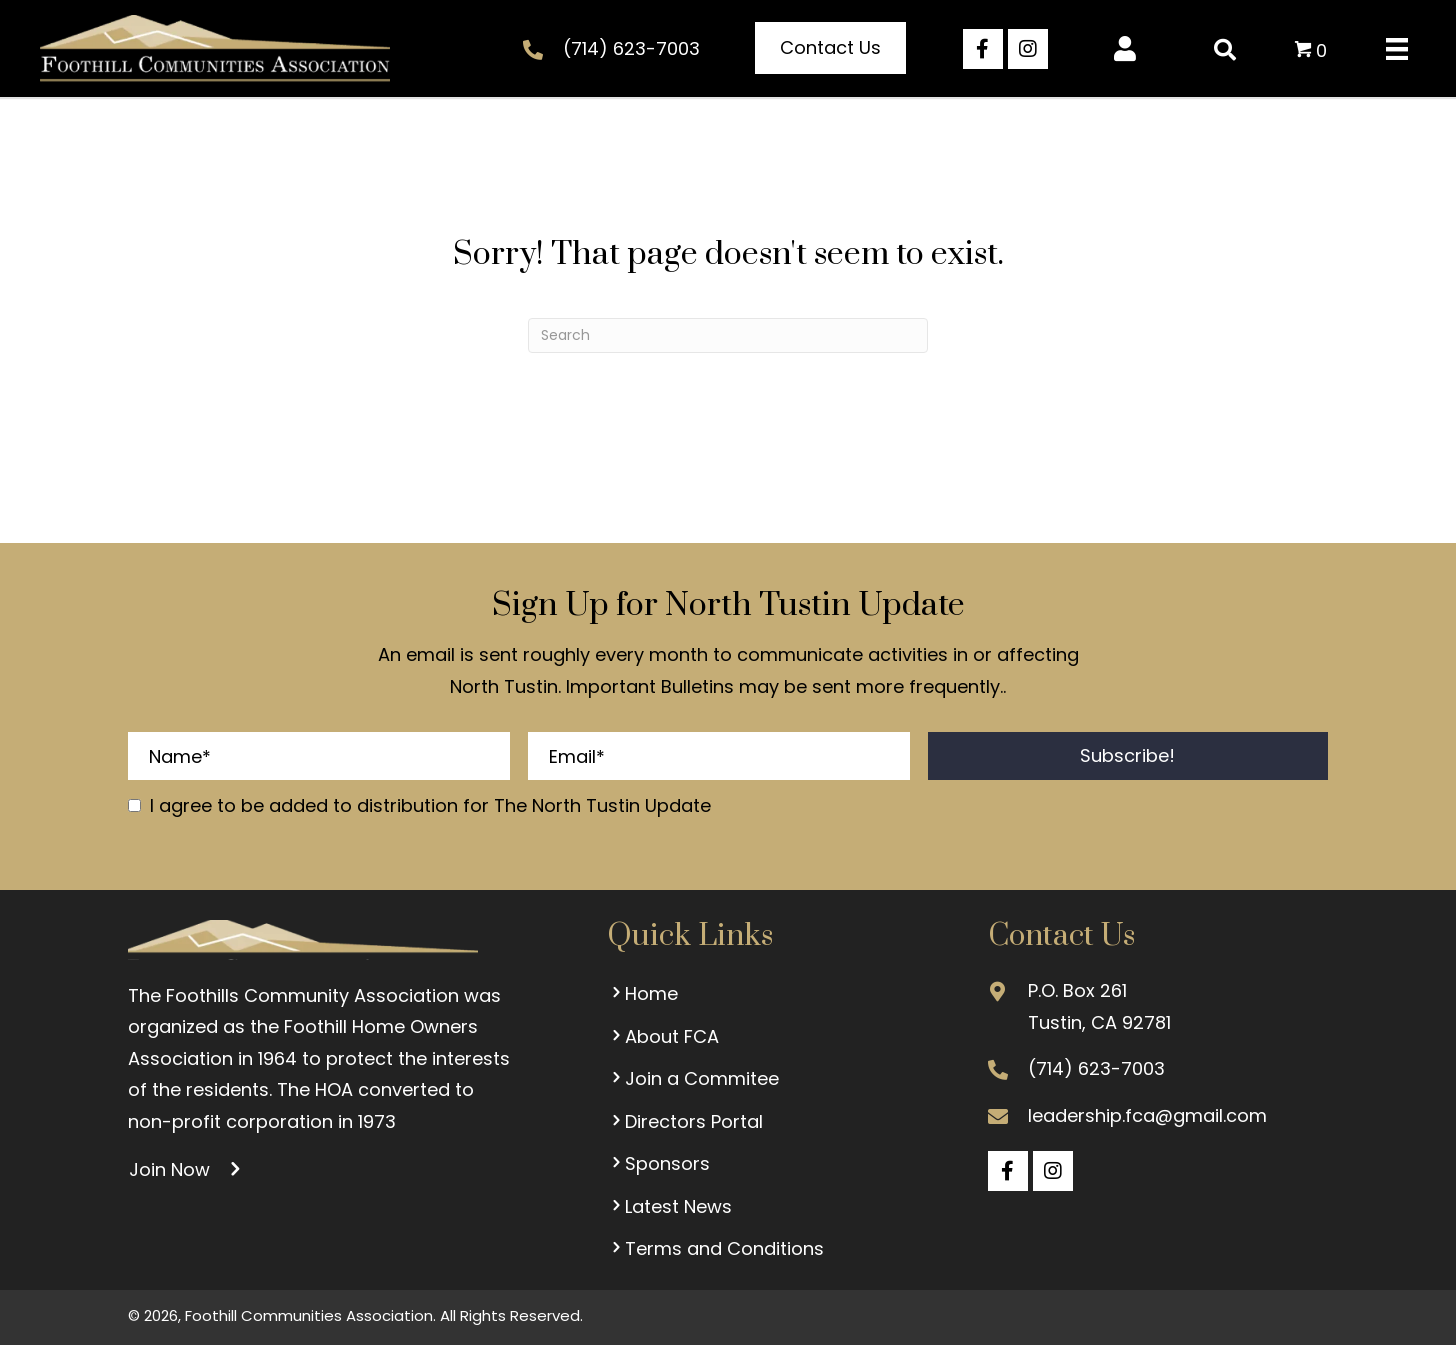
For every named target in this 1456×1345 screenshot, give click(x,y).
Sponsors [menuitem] (658, 1163)
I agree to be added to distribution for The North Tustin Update (430, 805)
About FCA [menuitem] (663, 1036)
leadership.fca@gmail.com (1147, 1115)
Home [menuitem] (642, 993)
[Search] (728, 335)
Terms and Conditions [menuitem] (715, 1248)
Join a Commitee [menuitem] (693, 1078)
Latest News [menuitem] (669, 1206)
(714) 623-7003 (631, 48)
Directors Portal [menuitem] (685, 1121)
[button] (830, 48)
